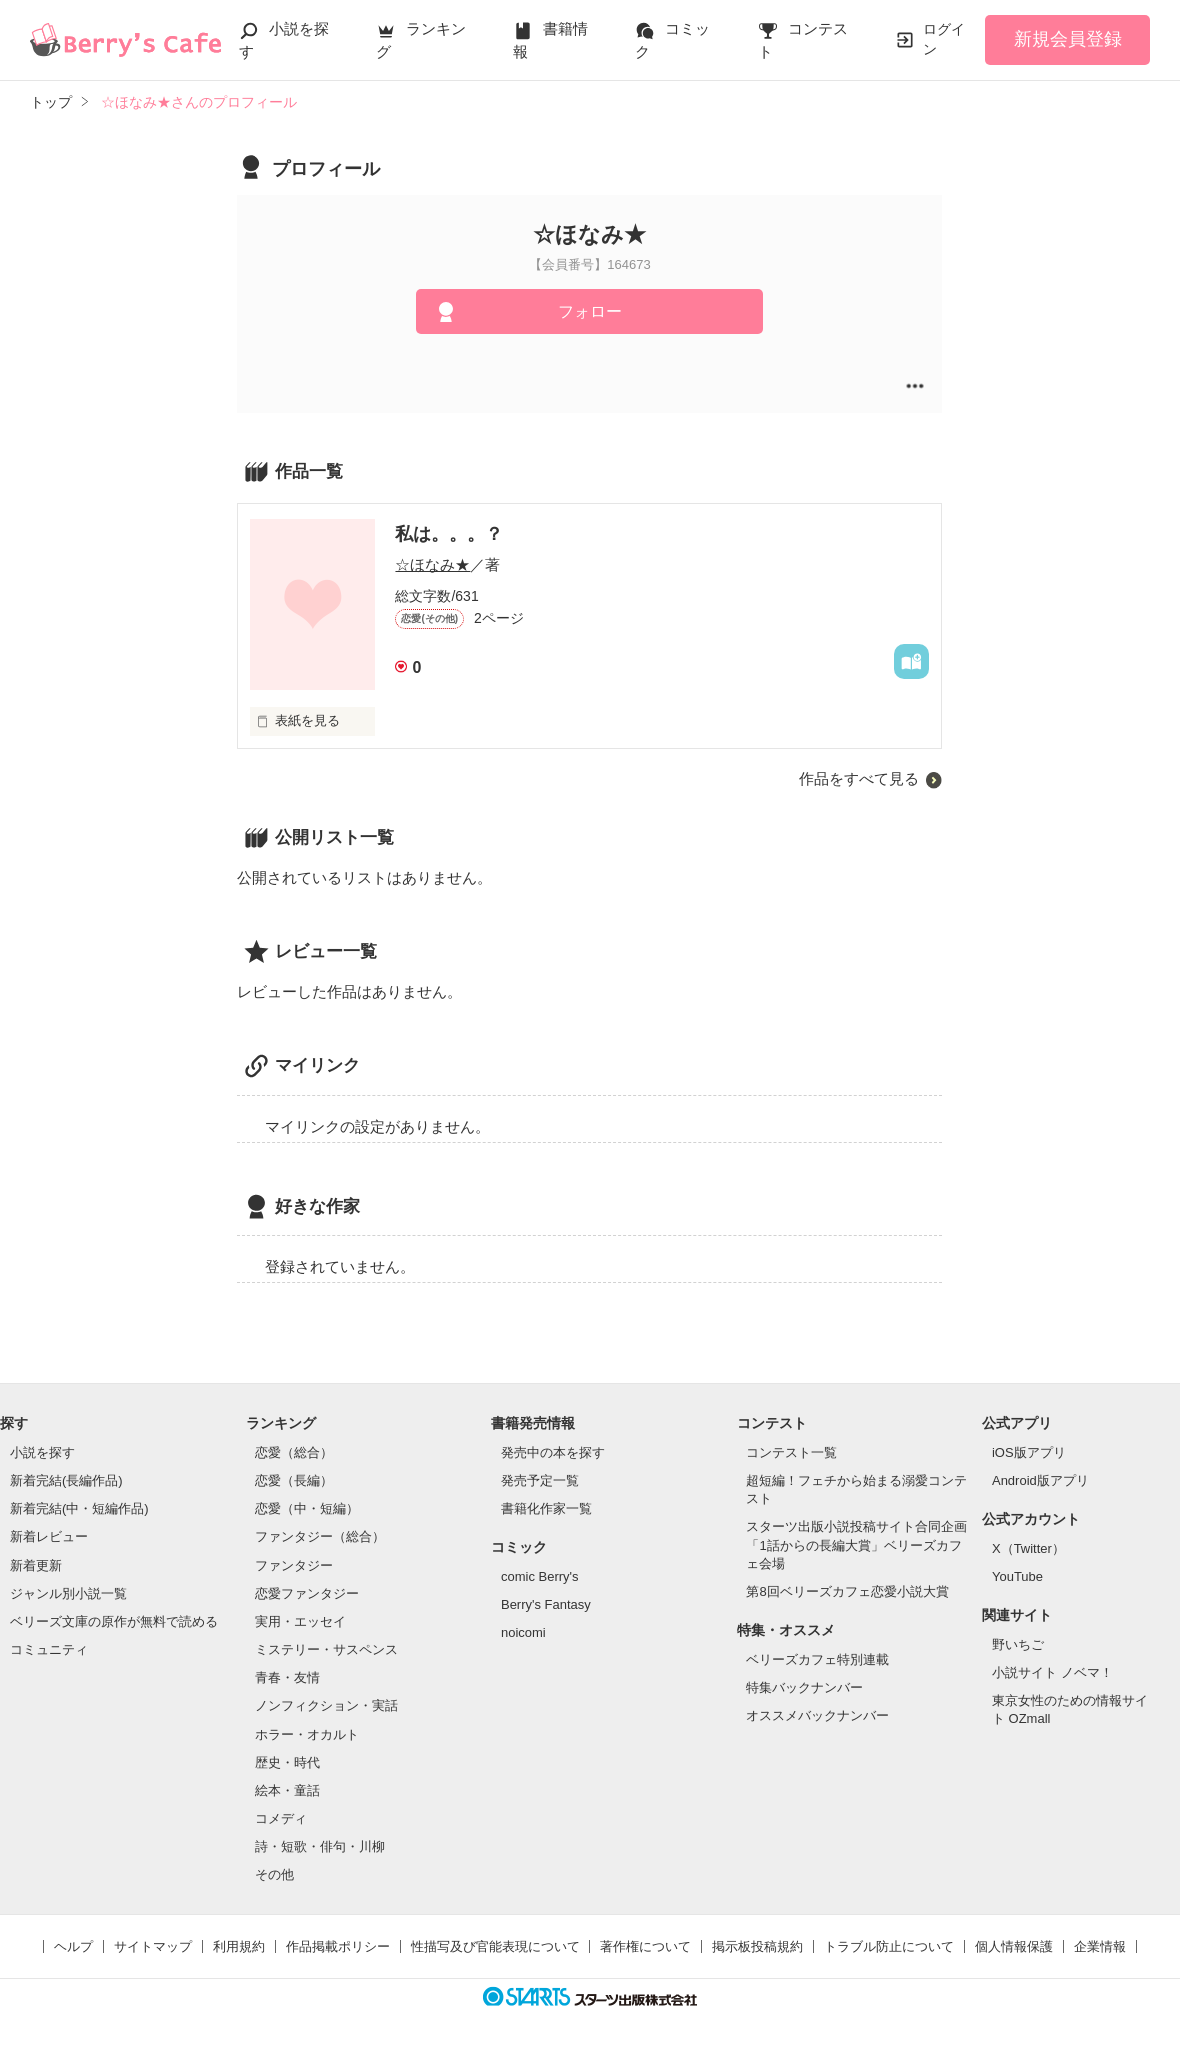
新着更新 (36, 1565)
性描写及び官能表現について (495, 1946)
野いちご (1018, 1644)
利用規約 (239, 1946)
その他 (274, 1874)
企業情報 (1100, 1946)
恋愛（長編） (294, 1480)
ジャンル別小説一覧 (68, 1593)
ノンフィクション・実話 (326, 1705)
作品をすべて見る (859, 778)
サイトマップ (153, 1946)
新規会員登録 (1068, 39)
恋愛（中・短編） (307, 1508)
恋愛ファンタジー (307, 1593)
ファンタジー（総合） (320, 1536)
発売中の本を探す (553, 1452)
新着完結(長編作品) (66, 1480)
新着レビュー (49, 1536)
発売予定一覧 (540, 1480)
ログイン (944, 39)
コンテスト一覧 (791, 1452)
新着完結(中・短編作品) (79, 1508)
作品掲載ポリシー (338, 1946)
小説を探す (42, 1452)
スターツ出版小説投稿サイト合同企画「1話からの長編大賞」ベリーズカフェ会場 (856, 1544)
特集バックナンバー (804, 1687)
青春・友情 (287, 1677)
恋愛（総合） (294, 1452)
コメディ (281, 1818)
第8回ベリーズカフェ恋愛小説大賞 (847, 1591)
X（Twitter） (1028, 1548)
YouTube (1017, 1576)
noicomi (523, 1632)
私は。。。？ (449, 534)
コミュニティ (49, 1649)
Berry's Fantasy (546, 1604)
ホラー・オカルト (307, 1734)
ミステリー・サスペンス (326, 1649)
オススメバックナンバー (817, 1715)
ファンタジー (294, 1565)
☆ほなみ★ (432, 564)
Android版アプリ (1040, 1480)
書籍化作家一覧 (546, 1508)
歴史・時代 (287, 1762)
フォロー (590, 311)
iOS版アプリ (1029, 1452)
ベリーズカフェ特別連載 (817, 1659)
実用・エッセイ (300, 1621)
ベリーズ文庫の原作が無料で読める (114, 1621)
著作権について (645, 1946)
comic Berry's (540, 1576)
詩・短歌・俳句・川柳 (320, 1846)
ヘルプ (73, 1946)
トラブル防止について (889, 1946)
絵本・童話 (287, 1790)
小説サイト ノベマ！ (1052, 1672)
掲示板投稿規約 (757, 1946)
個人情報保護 (1014, 1946)
